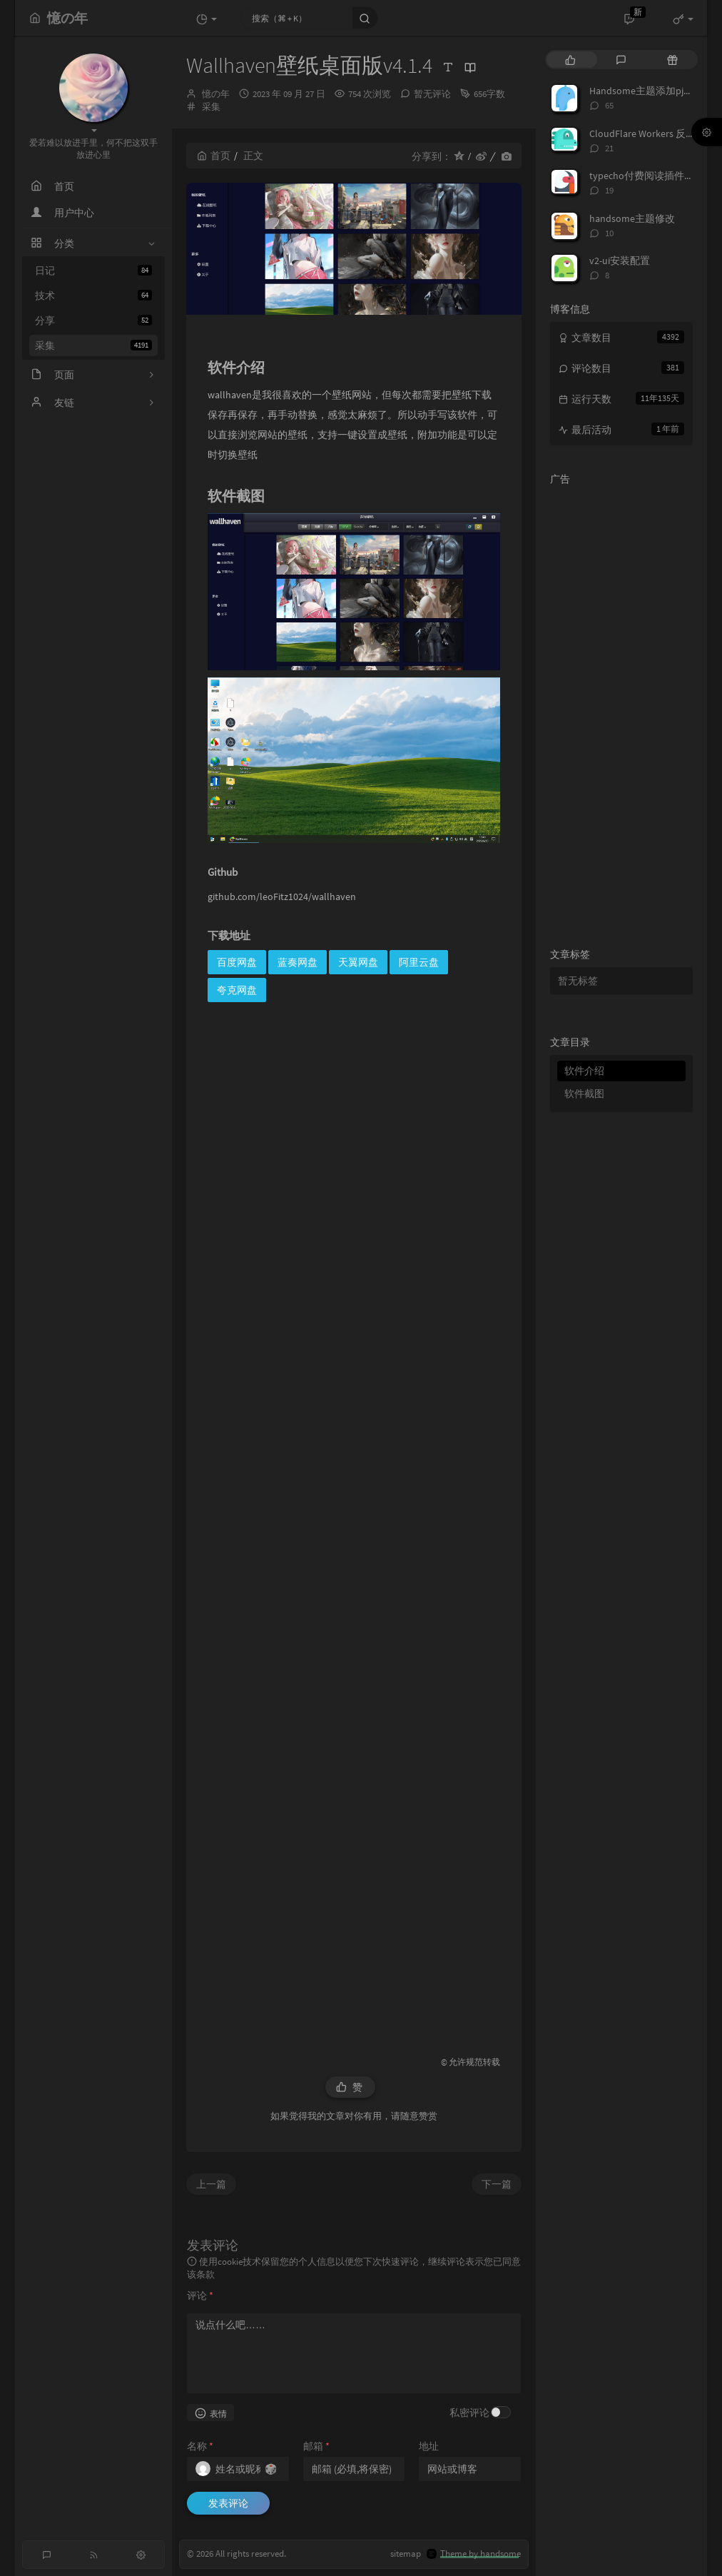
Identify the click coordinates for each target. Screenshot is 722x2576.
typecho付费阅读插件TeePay (652, 175)
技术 (93, 295)
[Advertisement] (354, 1523)
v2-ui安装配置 (619, 260)
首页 (213, 155)
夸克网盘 (237, 990)
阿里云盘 (419, 962)
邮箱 (316, 2446)
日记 (93, 270)
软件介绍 (584, 1070)
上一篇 (211, 2184)
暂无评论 (432, 94)
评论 (200, 2295)
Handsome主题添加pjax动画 (651, 90)
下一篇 (497, 2184)
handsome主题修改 (632, 218)
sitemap (405, 2554)
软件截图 (584, 1093)
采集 (93, 345)
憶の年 (216, 94)
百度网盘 (237, 962)
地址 (429, 2446)
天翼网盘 (358, 962)
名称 (200, 2446)
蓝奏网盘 (297, 962)
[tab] (570, 59)
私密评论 (469, 2412)
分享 (93, 320)
